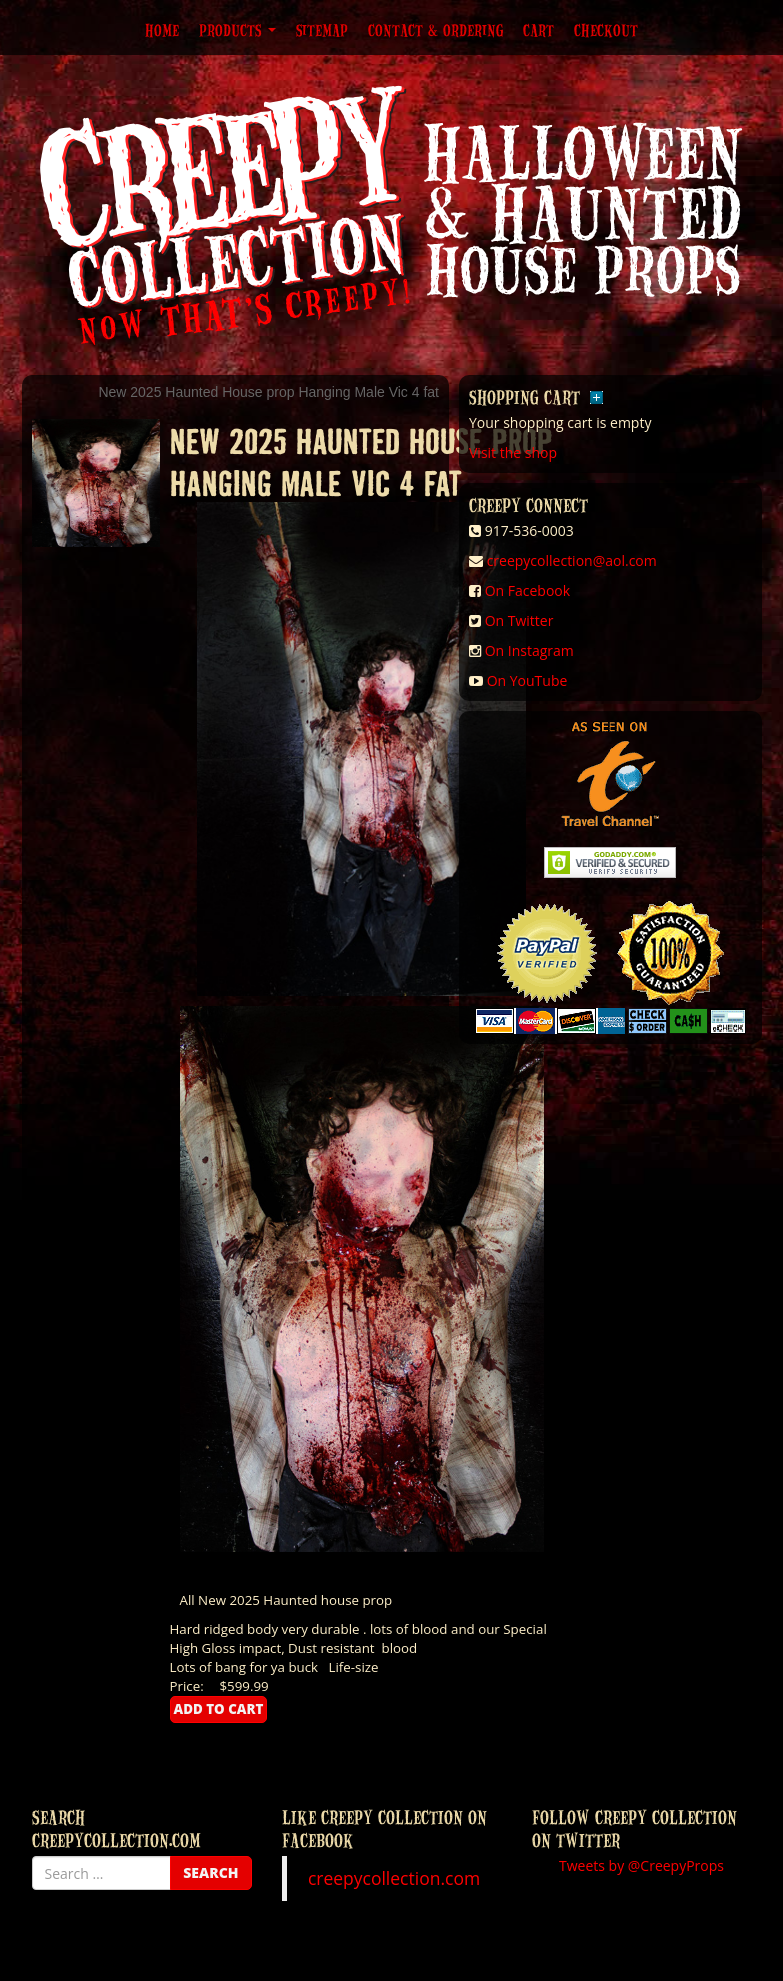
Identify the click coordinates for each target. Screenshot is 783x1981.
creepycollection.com (394, 1878)
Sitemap (322, 30)
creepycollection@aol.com (572, 560)
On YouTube (527, 680)
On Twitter (519, 620)
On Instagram (529, 650)
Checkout (606, 30)
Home (162, 30)
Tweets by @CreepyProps (641, 1865)
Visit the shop (513, 452)
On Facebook (527, 590)
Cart (538, 30)
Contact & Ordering (435, 30)
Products (237, 30)
